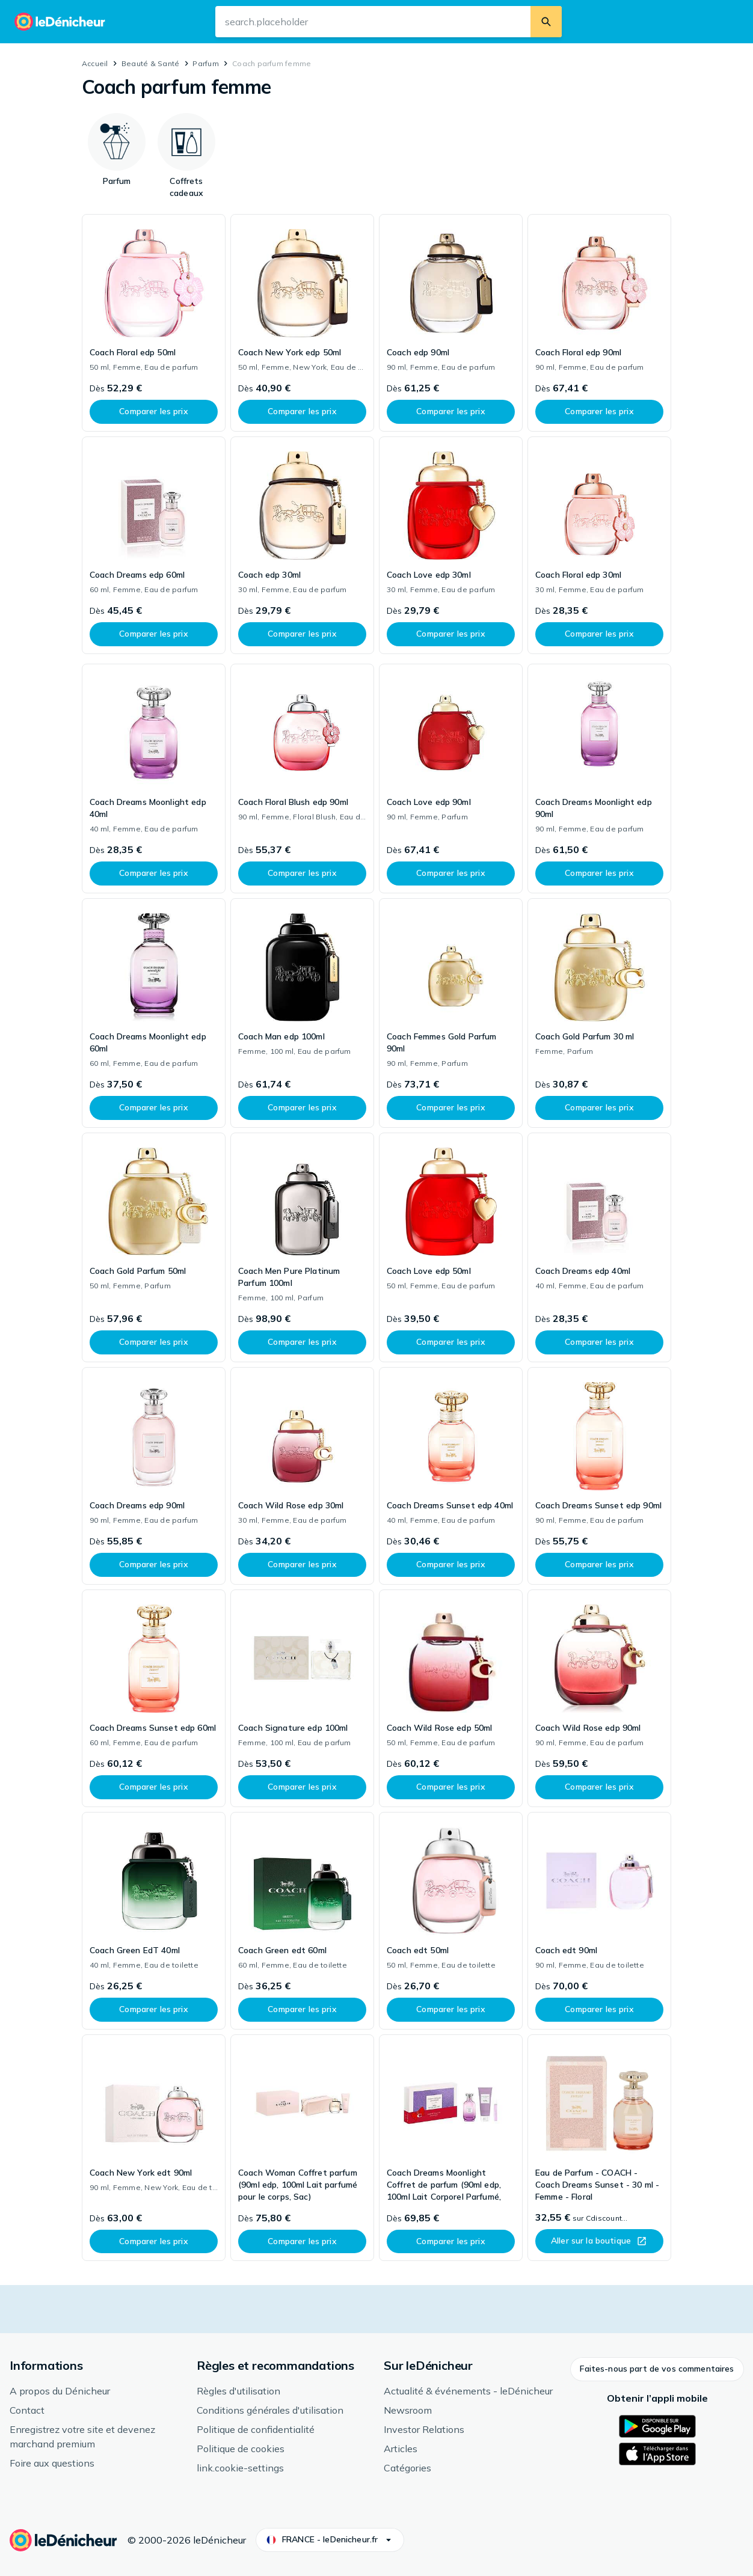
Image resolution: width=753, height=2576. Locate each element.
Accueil (95, 63)
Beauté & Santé (150, 63)
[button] (656, 2369)
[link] (154, 323)
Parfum (205, 63)
